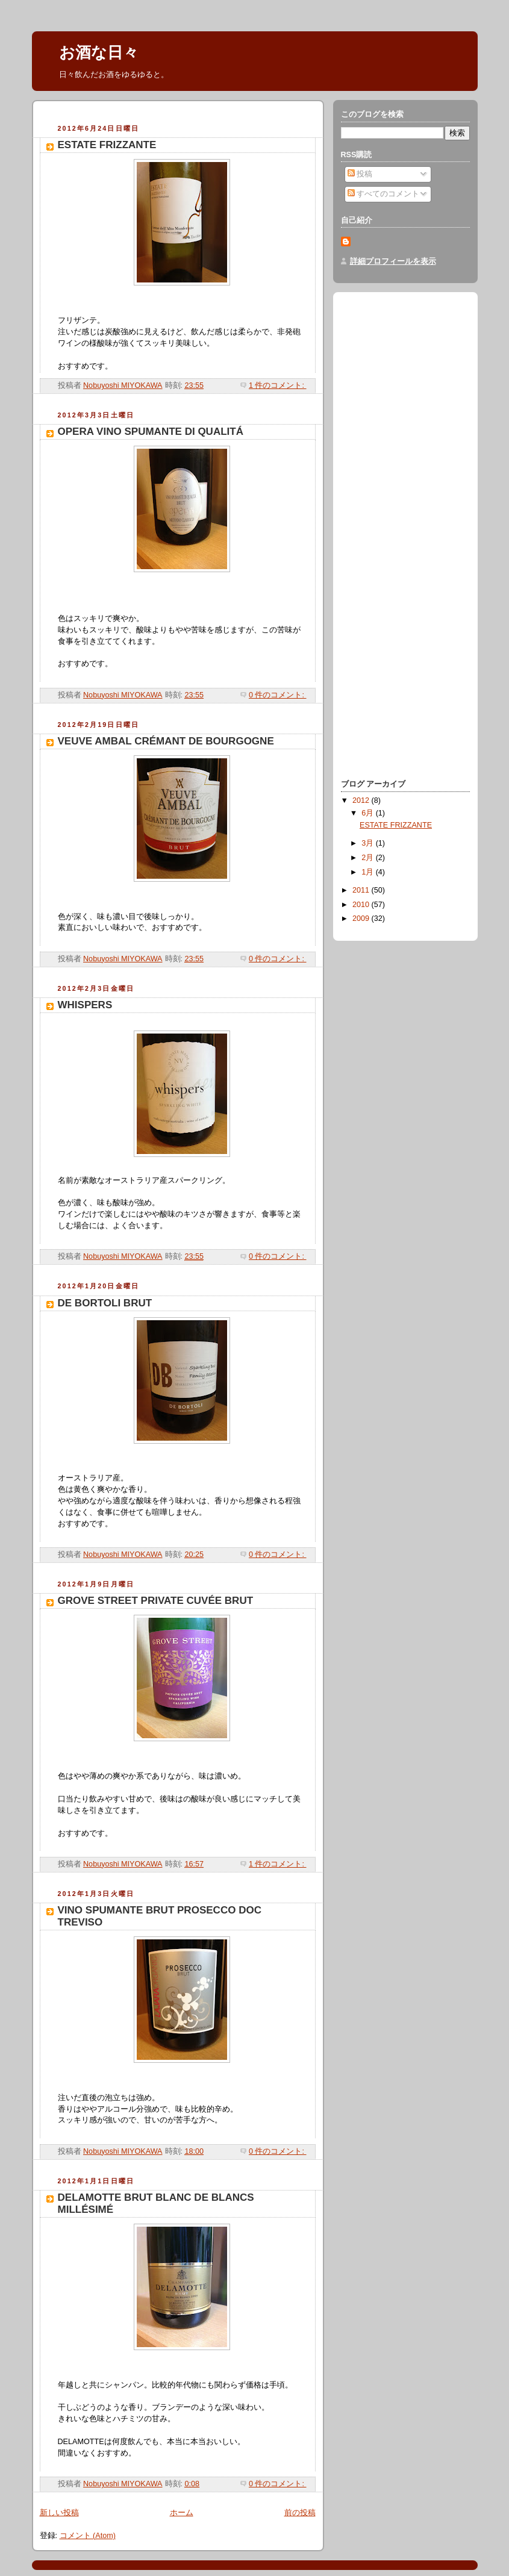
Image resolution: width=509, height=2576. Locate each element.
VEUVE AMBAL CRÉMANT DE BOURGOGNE (166, 741)
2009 (362, 918)
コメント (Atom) (88, 2535)
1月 (368, 872)
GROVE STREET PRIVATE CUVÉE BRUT (156, 1600)
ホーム (181, 2513)
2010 (362, 904)
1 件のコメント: (278, 385)
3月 (368, 843)
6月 (368, 813)
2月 (368, 857)
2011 (362, 890)
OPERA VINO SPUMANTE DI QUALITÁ (151, 431)
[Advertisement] (181, 114)
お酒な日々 (99, 52)
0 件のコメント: (278, 695)
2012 (362, 800)
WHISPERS (85, 1005)
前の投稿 (300, 2513)
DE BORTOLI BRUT (105, 1303)
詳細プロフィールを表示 (393, 261)
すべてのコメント (384, 194)
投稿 (360, 174)
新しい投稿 (59, 2513)
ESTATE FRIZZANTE (107, 145)
